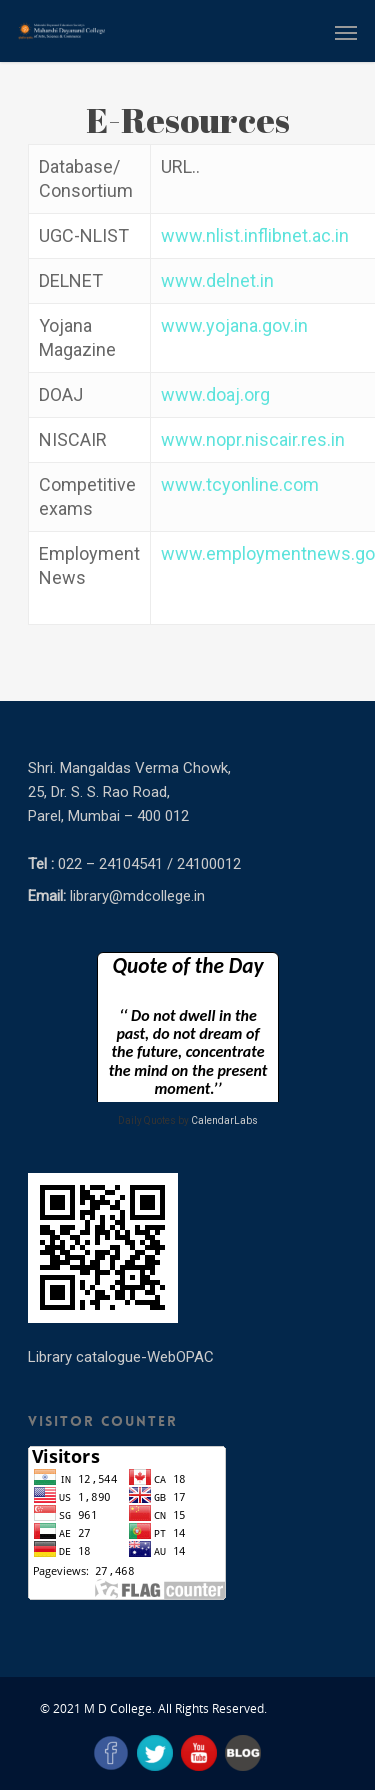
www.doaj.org (215, 394)
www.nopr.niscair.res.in (253, 439)
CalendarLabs (224, 1120)
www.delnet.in (217, 280)
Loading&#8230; (188, 1027)
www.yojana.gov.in (234, 325)
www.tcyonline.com (240, 484)
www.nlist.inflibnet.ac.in (255, 235)
